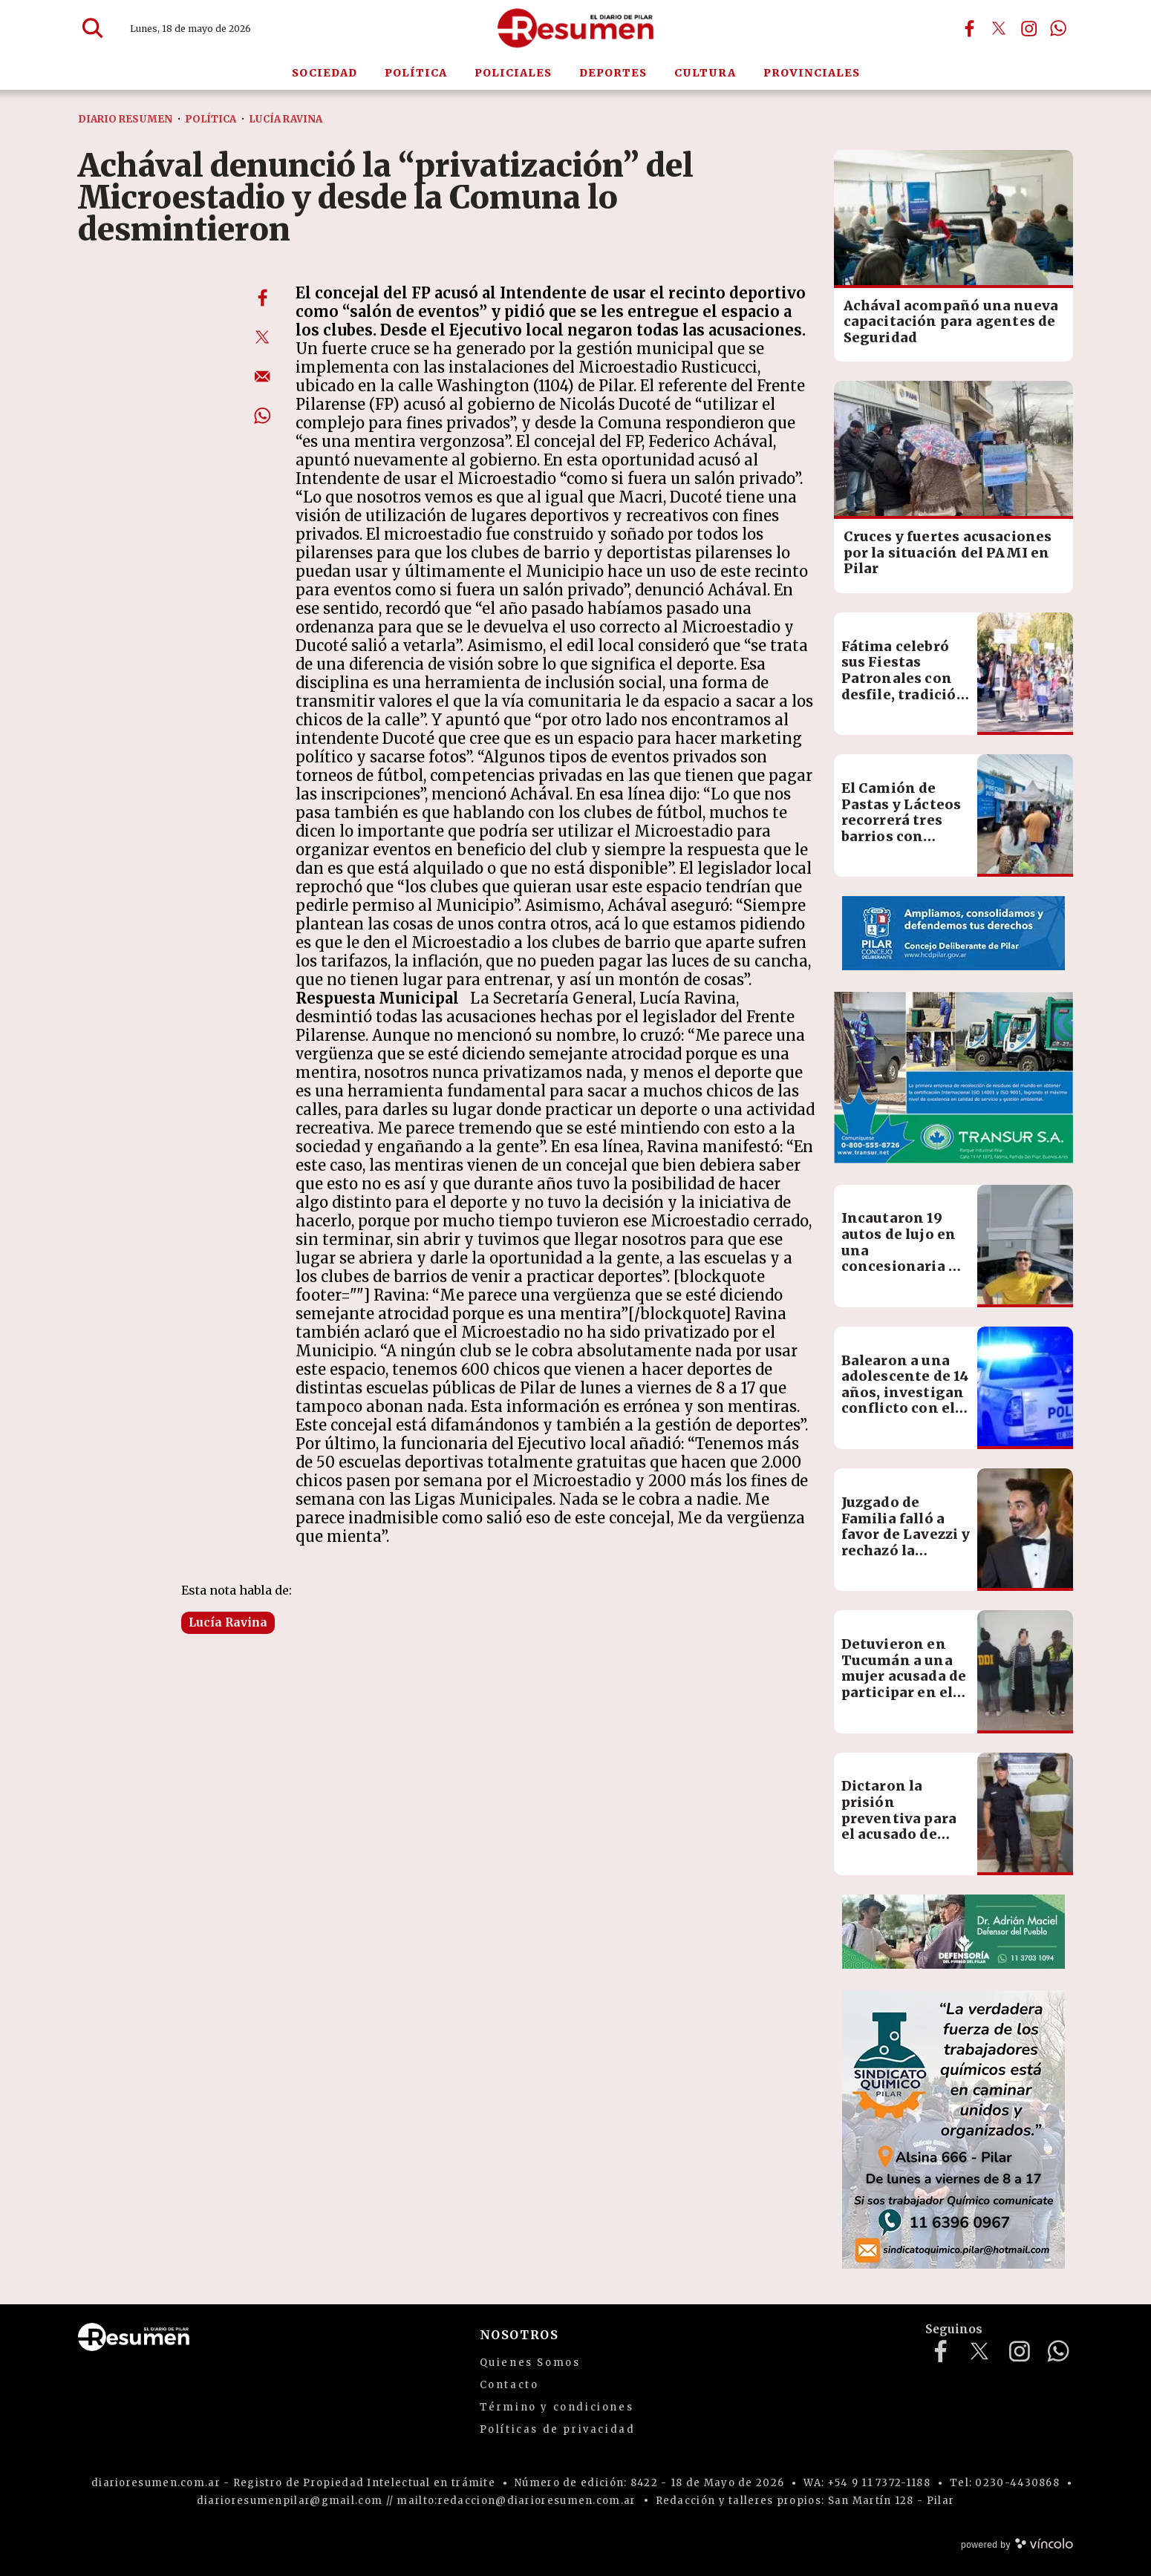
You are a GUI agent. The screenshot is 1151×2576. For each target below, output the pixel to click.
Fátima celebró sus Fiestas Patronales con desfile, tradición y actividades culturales (904, 686)
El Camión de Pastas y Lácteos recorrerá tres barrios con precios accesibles (901, 828)
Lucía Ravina (228, 1622)
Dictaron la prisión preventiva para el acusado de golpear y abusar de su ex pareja (901, 1825)
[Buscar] (93, 28)
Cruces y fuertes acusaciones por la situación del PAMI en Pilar (948, 552)
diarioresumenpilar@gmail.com (289, 2500)
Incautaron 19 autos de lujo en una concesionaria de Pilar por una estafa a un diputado (903, 1266)
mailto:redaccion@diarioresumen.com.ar (516, 2500)
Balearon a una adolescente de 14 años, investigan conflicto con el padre (905, 1392)
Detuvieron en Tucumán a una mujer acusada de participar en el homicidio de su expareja (904, 1684)
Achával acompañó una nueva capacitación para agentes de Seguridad (951, 321)
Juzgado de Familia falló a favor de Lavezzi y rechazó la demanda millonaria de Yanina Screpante (905, 1558)
